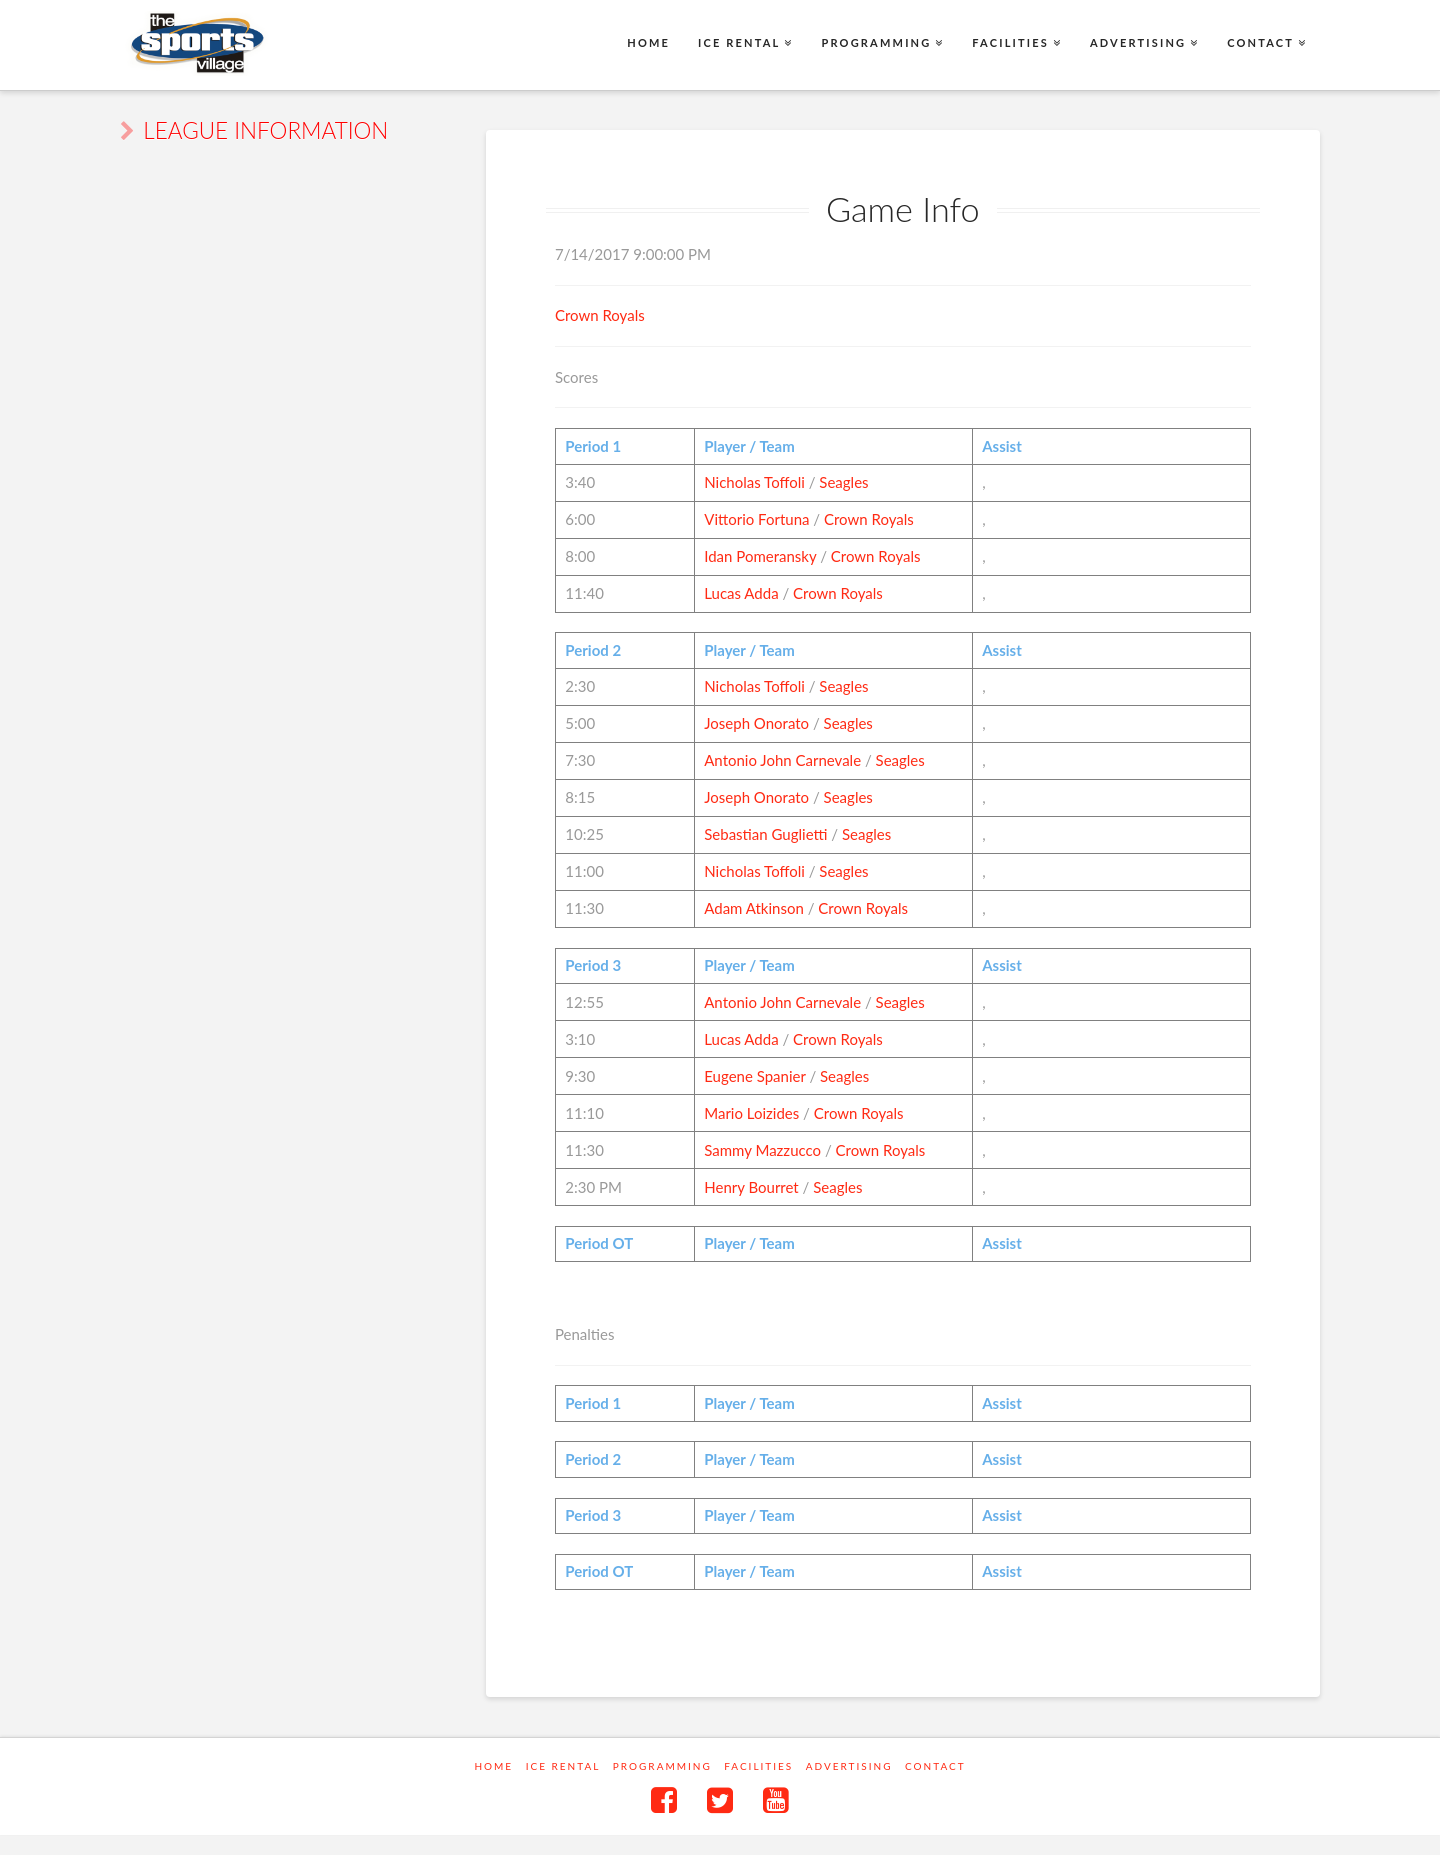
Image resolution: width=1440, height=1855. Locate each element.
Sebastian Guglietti (765, 834)
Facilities (758, 1766)
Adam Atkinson (754, 908)
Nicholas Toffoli (754, 482)
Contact (935, 1766)
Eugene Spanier (754, 1076)
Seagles (843, 482)
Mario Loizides (751, 1113)
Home (493, 1766)
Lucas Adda (741, 593)
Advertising (849, 1766)
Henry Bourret (751, 1187)
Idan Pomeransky (760, 556)
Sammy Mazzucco (762, 1150)
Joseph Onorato (756, 723)
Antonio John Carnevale (782, 760)
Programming (662, 1766)
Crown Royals (600, 315)
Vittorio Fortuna (756, 519)
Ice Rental (563, 1766)
